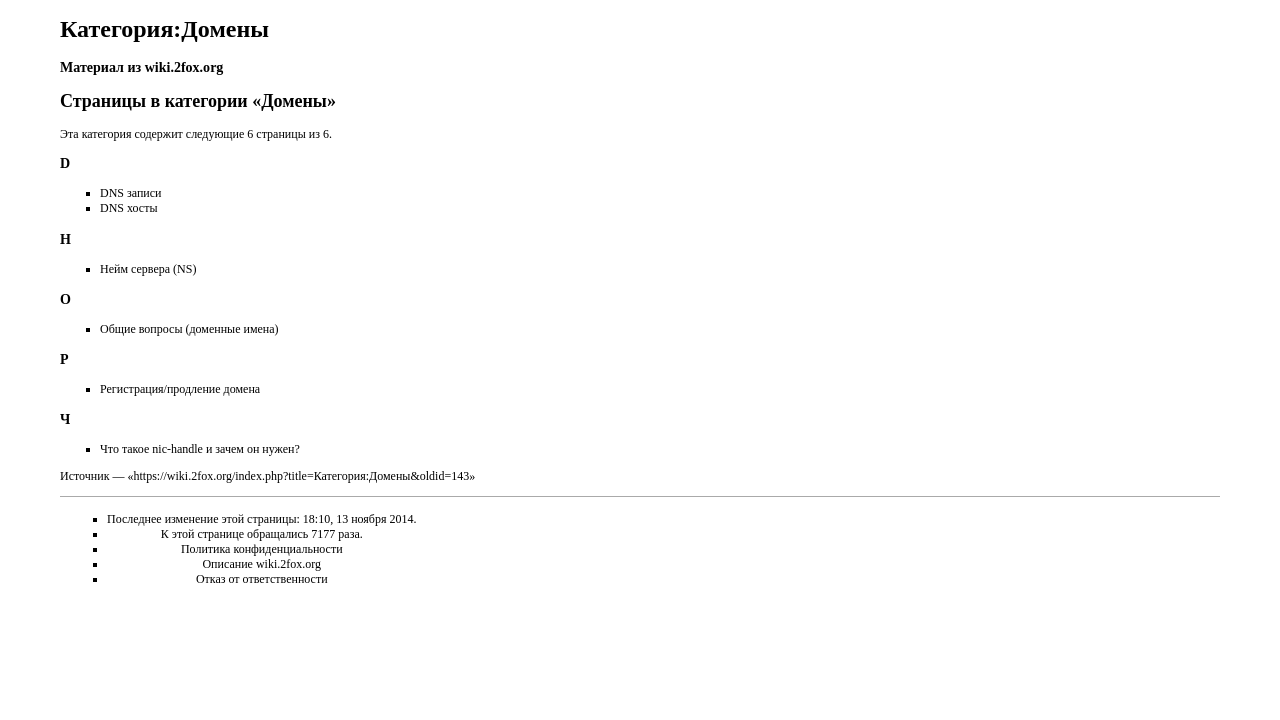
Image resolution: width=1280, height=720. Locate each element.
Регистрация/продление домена (180, 389)
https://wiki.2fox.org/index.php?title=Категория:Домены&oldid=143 (301, 476)
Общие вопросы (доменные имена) (189, 329)
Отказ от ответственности (262, 579)
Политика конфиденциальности (262, 549)
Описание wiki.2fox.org (261, 564)
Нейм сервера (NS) (148, 269)
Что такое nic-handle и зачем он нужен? (200, 449)
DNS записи (131, 193)
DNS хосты (128, 208)
